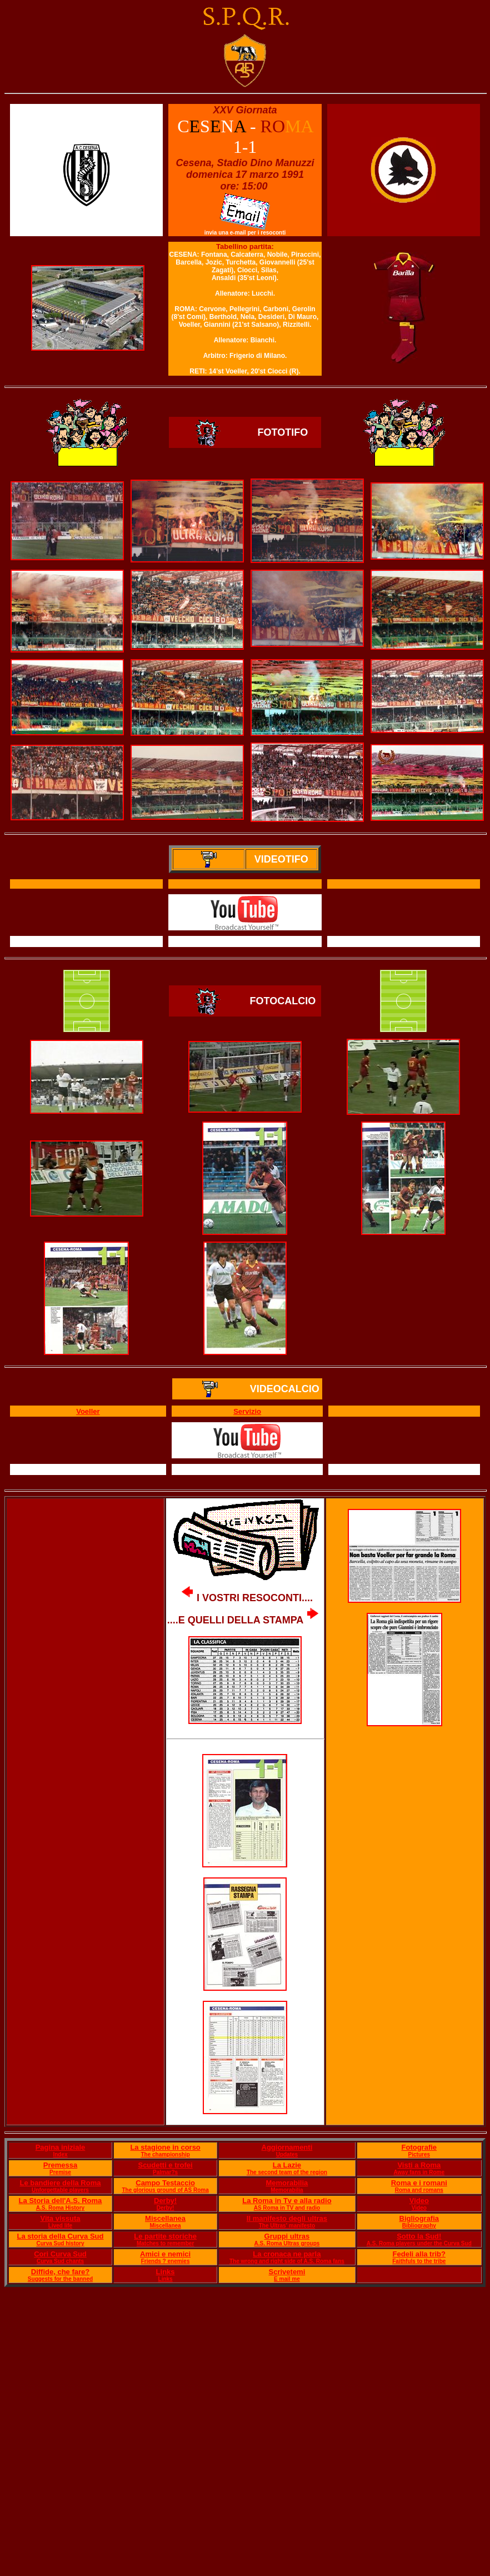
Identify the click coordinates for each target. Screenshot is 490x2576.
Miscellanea (165, 2218)
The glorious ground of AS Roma (165, 2190)
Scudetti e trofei (165, 2165)
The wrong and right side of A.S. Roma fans (286, 2261)
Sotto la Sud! (419, 2236)
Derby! (165, 2200)
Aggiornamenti (287, 2147)
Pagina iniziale (61, 2147)
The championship (165, 2154)
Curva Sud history (60, 2243)
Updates (287, 2154)
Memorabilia (287, 2183)
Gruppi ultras (287, 2236)
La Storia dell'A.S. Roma (60, 2200)
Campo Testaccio (165, 2183)
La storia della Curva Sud (60, 2236)
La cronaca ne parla (287, 2254)
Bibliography (419, 2226)
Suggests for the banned (60, 2279)
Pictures (419, 2154)
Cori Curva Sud (60, 2254)
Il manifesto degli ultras (287, 2218)
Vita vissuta (60, 2218)
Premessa (60, 2165)
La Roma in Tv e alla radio (286, 2200)
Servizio (247, 1411)
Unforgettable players (60, 2190)
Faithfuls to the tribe (419, 2261)
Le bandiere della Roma (60, 2183)
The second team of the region (287, 2172)
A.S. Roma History (60, 2208)
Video (419, 2200)
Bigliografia (419, 2218)
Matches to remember (165, 2243)
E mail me (287, 2279)
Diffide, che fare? (60, 2272)
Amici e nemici (165, 2254)
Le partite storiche (165, 2236)
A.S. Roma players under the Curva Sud (419, 2243)
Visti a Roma (419, 2165)
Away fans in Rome (419, 2172)
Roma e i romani (419, 2183)
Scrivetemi (287, 2272)
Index (60, 2154)
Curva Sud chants (60, 2261)
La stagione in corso (165, 2147)
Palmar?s (165, 2172)
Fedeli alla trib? (419, 2254)
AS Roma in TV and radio (287, 2208)
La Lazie (287, 2165)
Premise (60, 2172)
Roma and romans (419, 2190)
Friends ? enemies (165, 2261)
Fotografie (419, 2147)
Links (165, 2272)
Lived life (60, 2226)
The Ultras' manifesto (287, 2226)
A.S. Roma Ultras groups (287, 2243)
